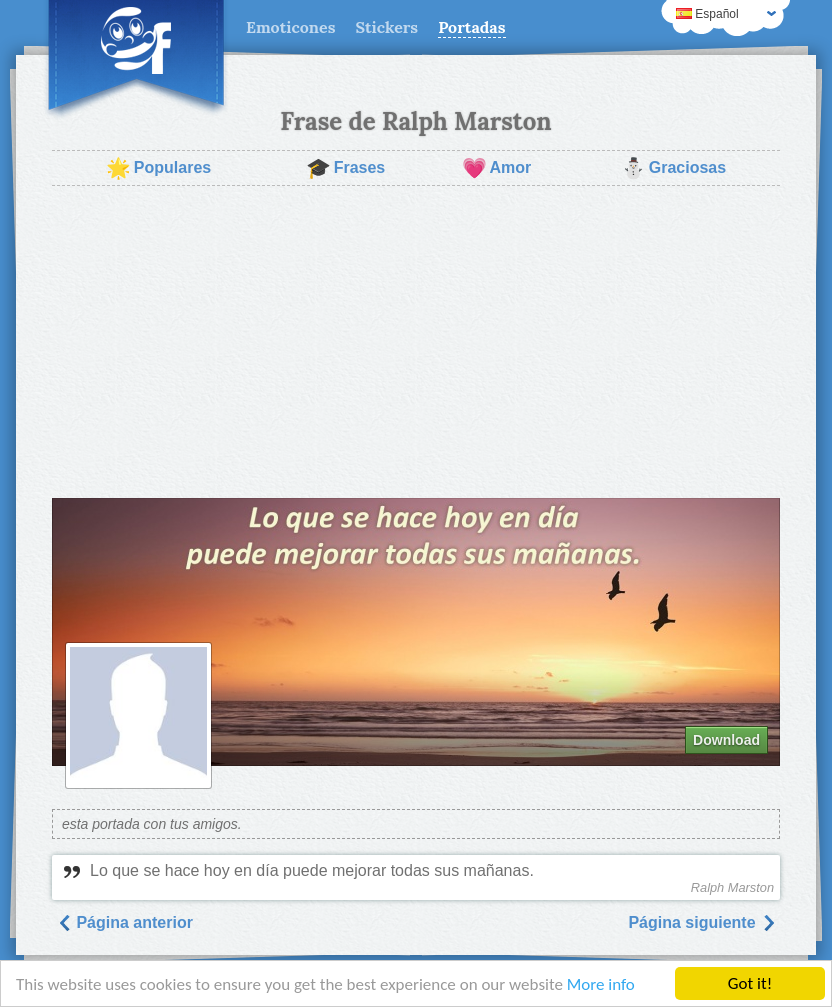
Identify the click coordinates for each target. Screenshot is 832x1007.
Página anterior (124, 922)
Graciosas (673, 168)
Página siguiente (702, 922)
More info (601, 984)
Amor (497, 168)
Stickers (386, 27)
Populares (158, 168)
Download (726, 740)
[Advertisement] (416, 342)
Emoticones (290, 27)
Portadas (471, 27)
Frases (346, 168)
